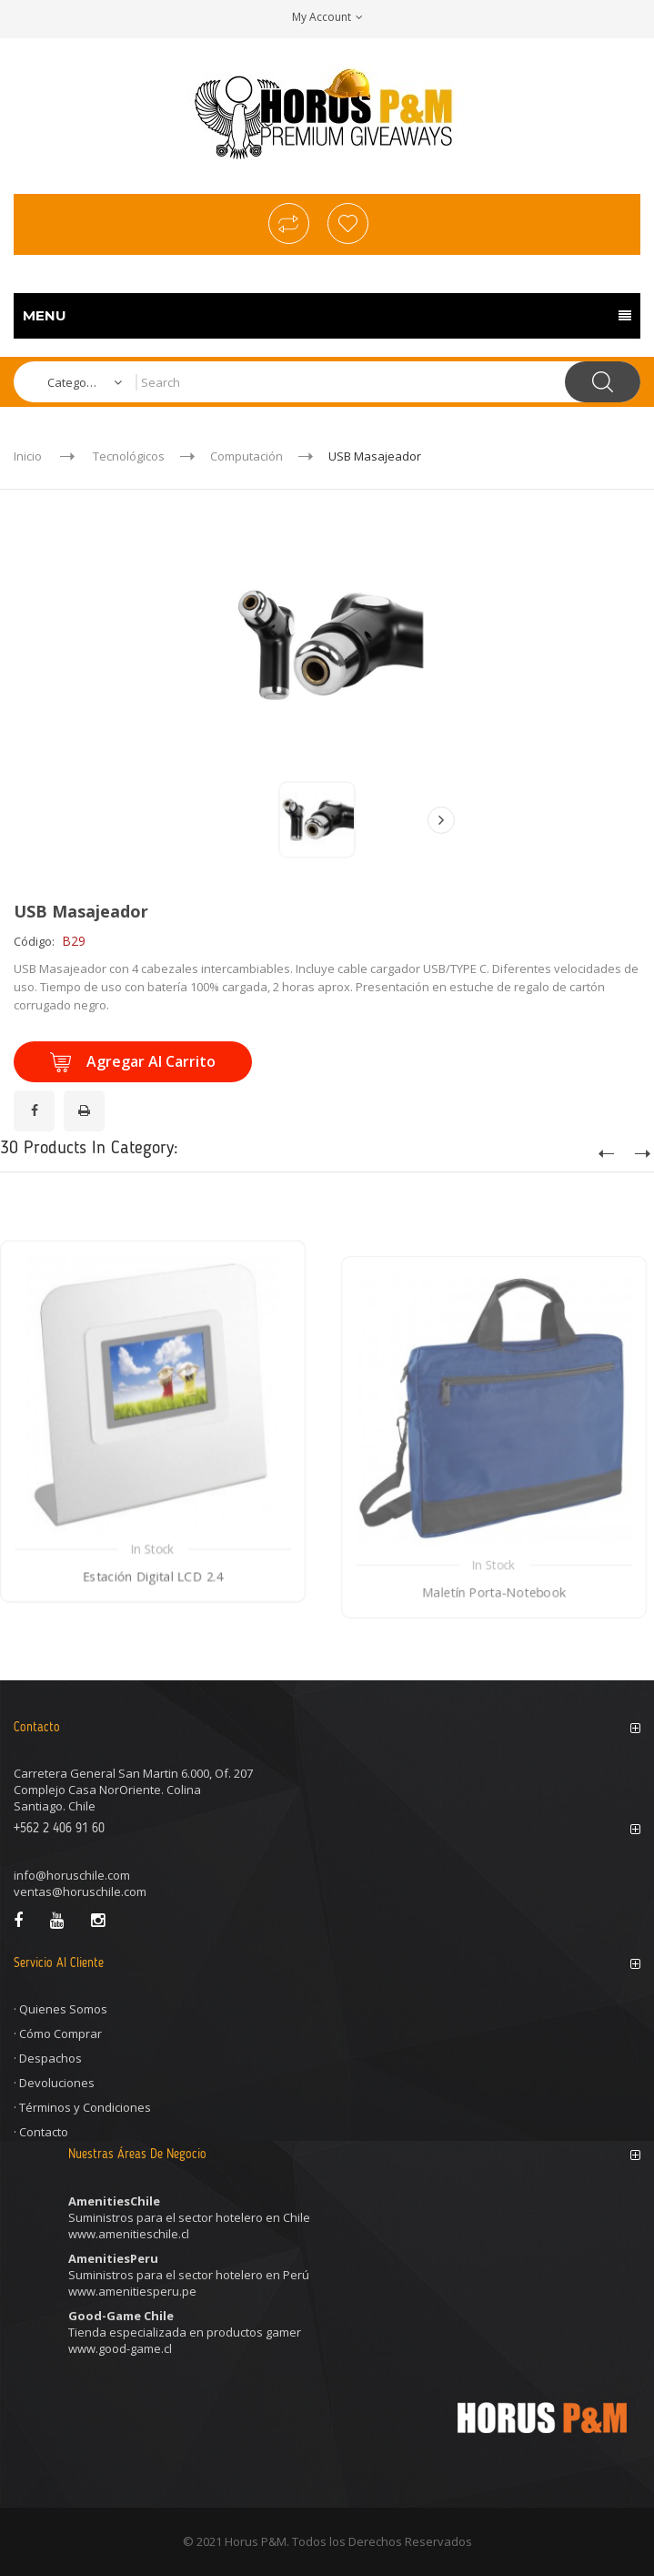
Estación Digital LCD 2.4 (153, 1642)
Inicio (28, 456)
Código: (34, 941)
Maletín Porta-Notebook (494, 1666)
